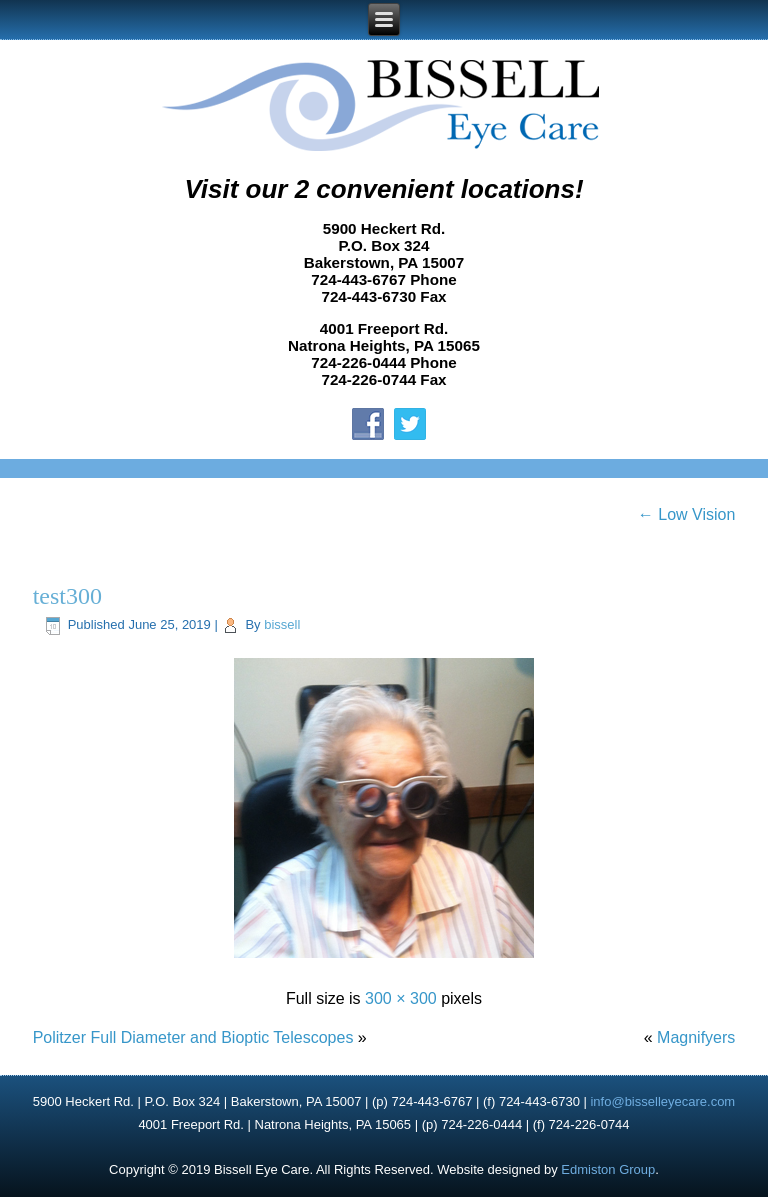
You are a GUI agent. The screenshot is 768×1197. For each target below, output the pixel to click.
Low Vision (687, 514)
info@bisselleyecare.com (662, 1101)
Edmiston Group (608, 1169)
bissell (282, 624)
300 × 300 (401, 998)
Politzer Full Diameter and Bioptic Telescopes (193, 1037)
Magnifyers (696, 1037)
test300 (67, 596)
